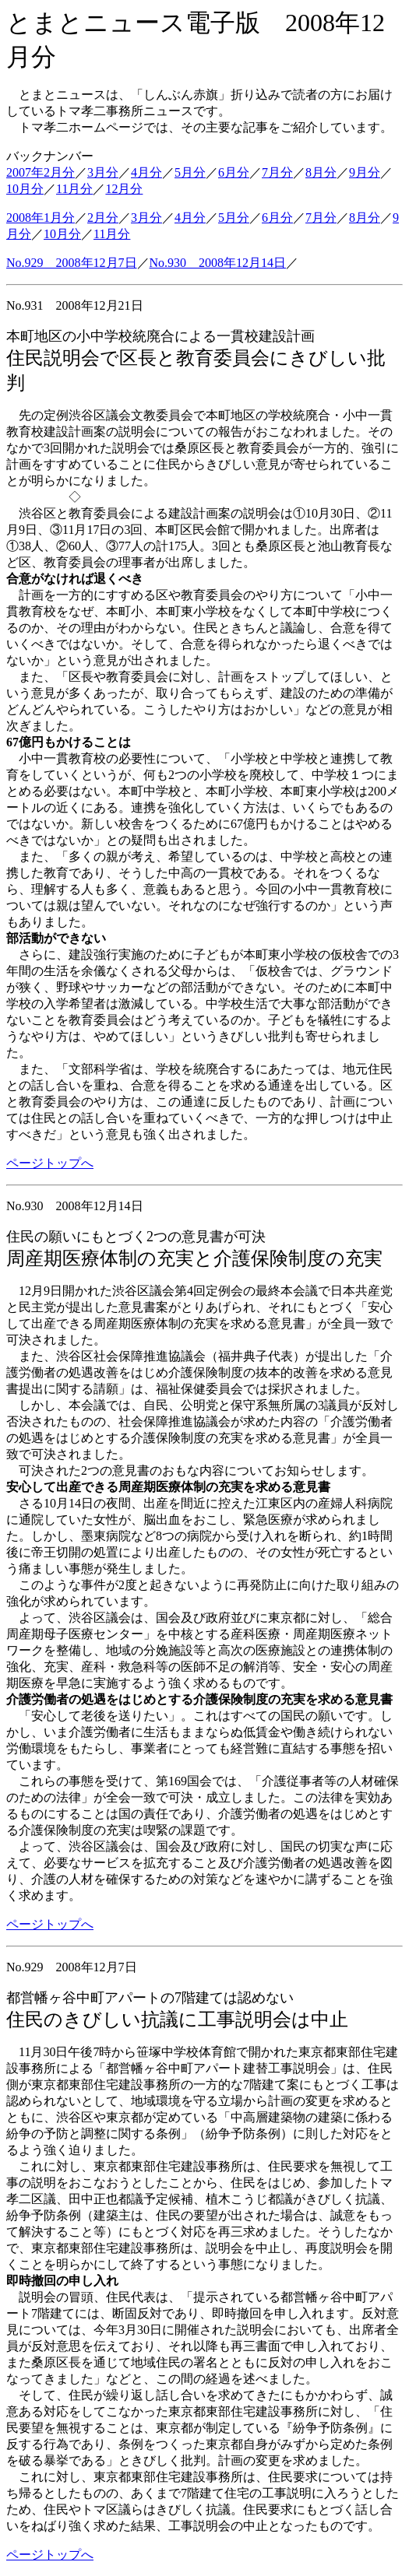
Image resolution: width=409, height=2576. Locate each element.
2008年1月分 (40, 217)
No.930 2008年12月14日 (218, 262)
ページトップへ (49, 1163)
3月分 (102, 172)
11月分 (74, 188)
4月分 (146, 172)
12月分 (124, 188)
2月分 (102, 217)
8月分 (321, 172)
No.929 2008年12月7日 (71, 262)
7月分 (277, 172)
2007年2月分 (40, 172)
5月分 (190, 172)
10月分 (25, 188)
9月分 (364, 172)
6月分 (233, 172)
